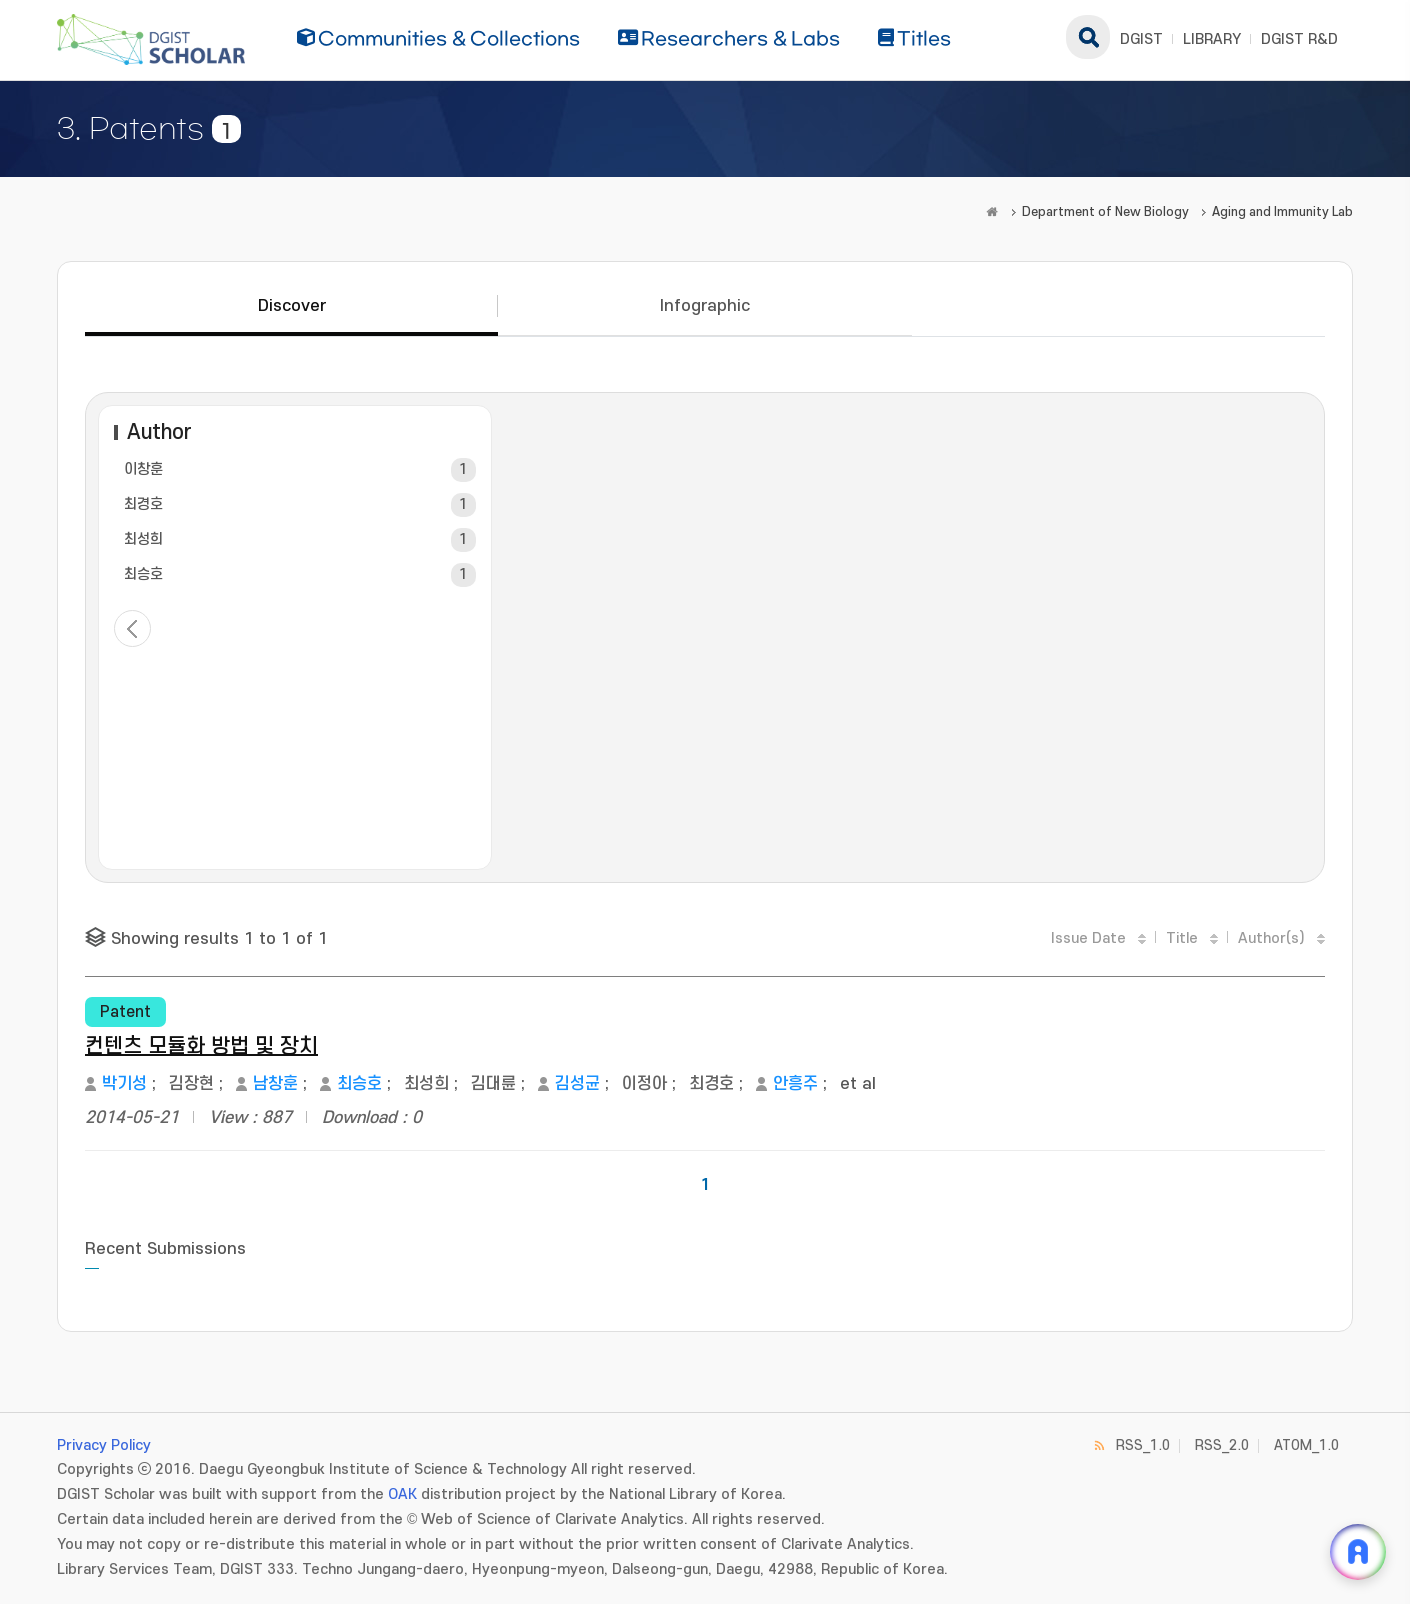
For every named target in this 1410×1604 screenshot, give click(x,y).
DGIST (1141, 39)
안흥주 (795, 1084)
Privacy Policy (104, 1445)
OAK (402, 1494)
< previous (132, 628)
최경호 (143, 504)
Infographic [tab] (705, 306)
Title (1182, 938)
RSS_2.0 (1222, 1445)
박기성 (124, 1084)
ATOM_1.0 (1306, 1445)
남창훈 (275, 1084)
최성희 (143, 539)
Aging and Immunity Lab (1282, 212)
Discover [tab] (292, 306)
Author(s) (1271, 938)
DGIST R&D (1299, 39)
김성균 (577, 1084)
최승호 (143, 574)
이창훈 (143, 469)
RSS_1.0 (1143, 1445)
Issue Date (1088, 938)
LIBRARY (1212, 39)
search (1088, 37)
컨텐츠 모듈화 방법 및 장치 (201, 1046)
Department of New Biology (1105, 212)
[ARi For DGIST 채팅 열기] (1358, 1552)
